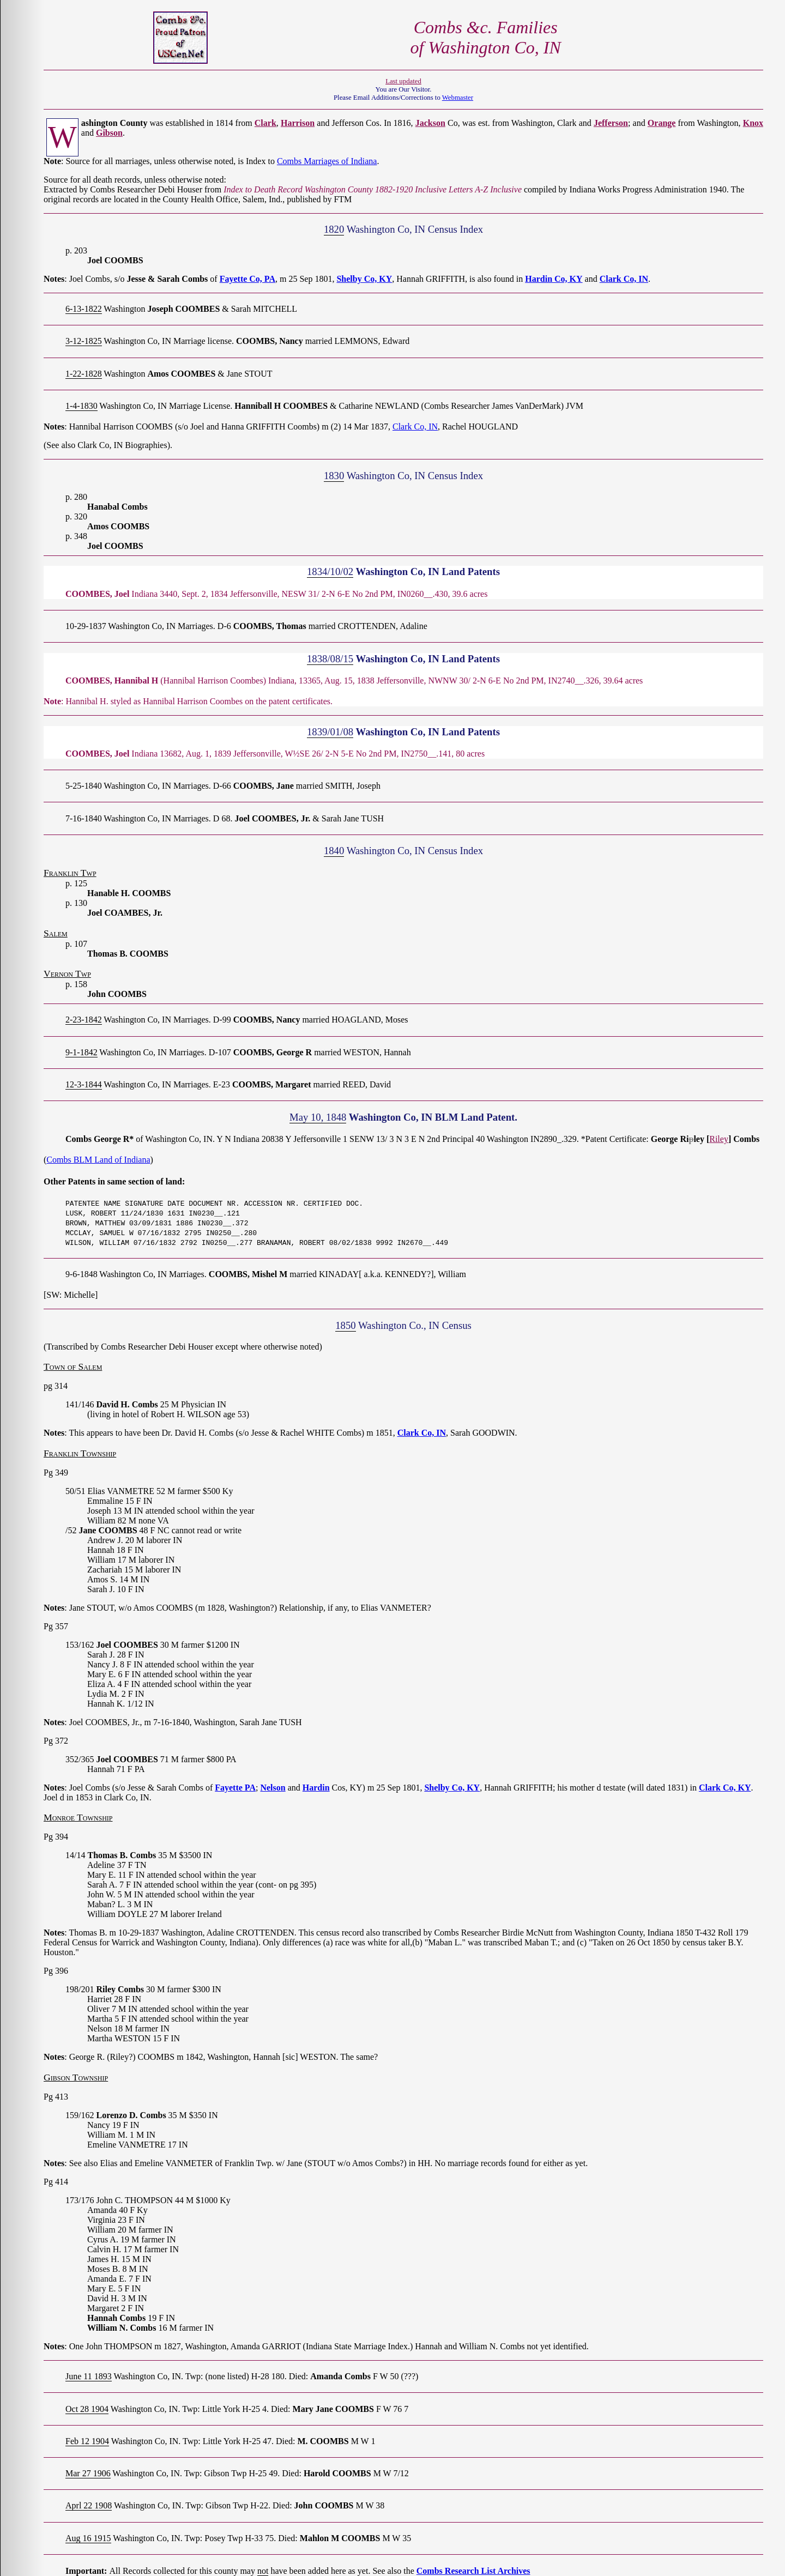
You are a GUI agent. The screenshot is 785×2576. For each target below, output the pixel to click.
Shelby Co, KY (364, 278)
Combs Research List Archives (473, 2570)
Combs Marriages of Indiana (327, 161)
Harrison (298, 123)
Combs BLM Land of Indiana (98, 1159)
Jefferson (611, 123)
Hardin (316, 1787)
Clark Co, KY (725, 1787)
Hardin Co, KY (553, 278)
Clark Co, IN (624, 278)
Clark (265, 123)
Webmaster (457, 97)
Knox (753, 123)
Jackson (430, 123)
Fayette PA (235, 1787)
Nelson (272, 1787)
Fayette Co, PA (247, 278)
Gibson (109, 132)
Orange (662, 123)
